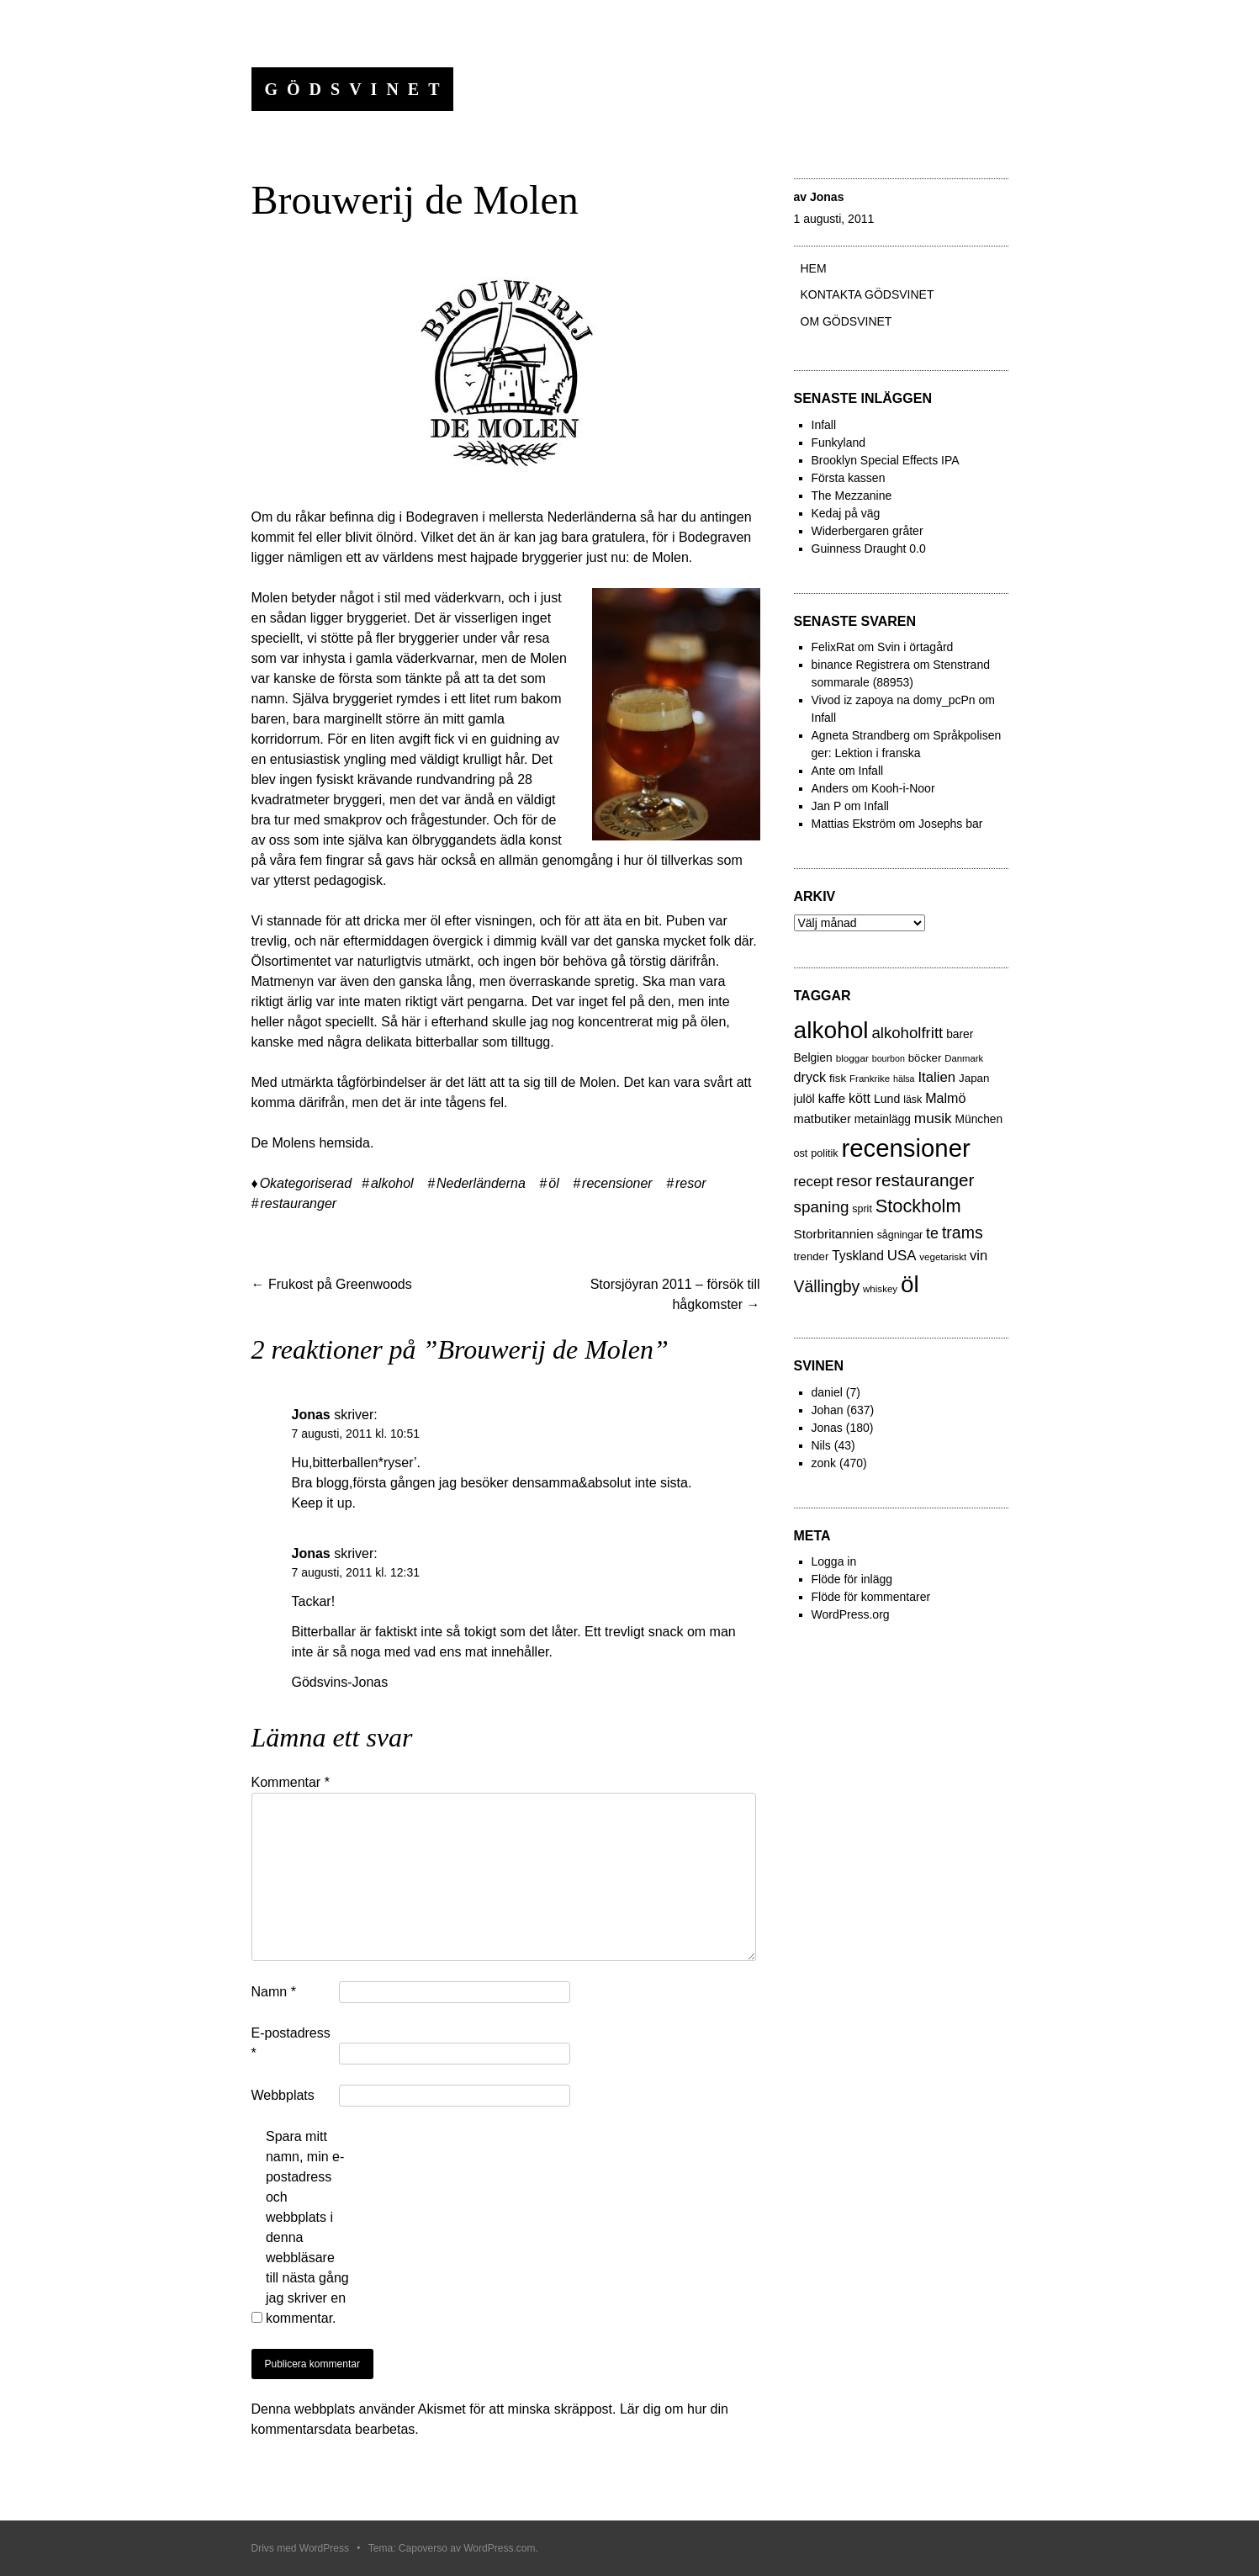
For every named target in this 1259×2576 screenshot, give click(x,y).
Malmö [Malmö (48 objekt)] (945, 1097)
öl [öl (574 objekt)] (910, 1284)
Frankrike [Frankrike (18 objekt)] (869, 1078)
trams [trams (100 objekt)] (962, 1232)
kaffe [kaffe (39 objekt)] (831, 1098)
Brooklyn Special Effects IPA (886, 460)
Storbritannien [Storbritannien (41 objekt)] (834, 1234)
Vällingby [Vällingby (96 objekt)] (827, 1286)
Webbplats (283, 2095)
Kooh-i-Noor (902, 788)
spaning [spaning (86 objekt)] (821, 1207)
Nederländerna (481, 1183)
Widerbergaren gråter (867, 531)
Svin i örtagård (915, 647)
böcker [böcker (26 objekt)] (925, 1058)
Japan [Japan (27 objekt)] (974, 1078)
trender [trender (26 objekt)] (811, 1256)
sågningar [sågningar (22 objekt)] (900, 1235)
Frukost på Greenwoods (331, 1284)
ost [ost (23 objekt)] (801, 1153)
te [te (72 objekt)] (932, 1233)
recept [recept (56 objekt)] (813, 1182)
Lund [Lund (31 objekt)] (887, 1098)
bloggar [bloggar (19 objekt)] (852, 1057)
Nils (821, 1445)
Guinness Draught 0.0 (869, 548)
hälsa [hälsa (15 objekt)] (903, 1078)
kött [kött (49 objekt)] (859, 1097)
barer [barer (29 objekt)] (959, 1034)
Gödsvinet (357, 89)
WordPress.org (851, 1614)
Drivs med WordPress (300, 2548)
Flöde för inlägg (852, 1579)
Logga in (834, 1561)
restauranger (298, 1203)
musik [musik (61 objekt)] (933, 1118)
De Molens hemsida (310, 1143)
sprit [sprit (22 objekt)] (861, 1209)
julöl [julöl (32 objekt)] (804, 1098)
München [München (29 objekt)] (979, 1119)
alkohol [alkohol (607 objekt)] (831, 1030)
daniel (827, 1392)
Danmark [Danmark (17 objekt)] (963, 1058)
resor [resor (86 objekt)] (854, 1181)
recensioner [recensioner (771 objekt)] (905, 1148)
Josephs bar (950, 823)
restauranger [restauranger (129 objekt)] (924, 1180)
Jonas (827, 197)
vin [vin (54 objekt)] (978, 1256)
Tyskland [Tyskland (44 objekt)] (858, 1255)
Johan (828, 1410)
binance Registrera (861, 664)
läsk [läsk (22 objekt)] (912, 1099)
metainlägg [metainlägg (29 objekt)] (882, 1119)
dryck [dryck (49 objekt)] (810, 1076)
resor (690, 1183)
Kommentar (290, 1782)
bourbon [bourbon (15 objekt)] (888, 1058)
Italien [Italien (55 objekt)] (936, 1077)
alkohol (392, 1183)
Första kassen (849, 478)
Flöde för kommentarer (871, 1596)
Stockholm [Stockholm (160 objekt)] (918, 1205)
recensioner (617, 1183)
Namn (273, 1992)
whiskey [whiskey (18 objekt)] (880, 1289)
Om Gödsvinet (846, 321)
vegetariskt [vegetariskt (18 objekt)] (942, 1257)
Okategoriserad (306, 1183)
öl (553, 1183)
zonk (824, 1463)
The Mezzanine (852, 495)
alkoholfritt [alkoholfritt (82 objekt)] (907, 1033)
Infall (824, 425)
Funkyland (839, 442)
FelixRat (833, 647)
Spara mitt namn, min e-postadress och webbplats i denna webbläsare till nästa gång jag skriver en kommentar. (307, 2227)
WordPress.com (499, 2548)
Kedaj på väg (846, 513)
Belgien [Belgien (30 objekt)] (813, 1057)
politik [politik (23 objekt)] (824, 1153)
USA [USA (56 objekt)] (902, 1256)
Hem (814, 268)
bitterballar (447, 1042)
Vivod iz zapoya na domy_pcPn (894, 700)
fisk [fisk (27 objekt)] (837, 1078)
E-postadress (291, 2043)
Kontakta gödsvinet (867, 294)
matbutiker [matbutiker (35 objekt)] (822, 1119)
